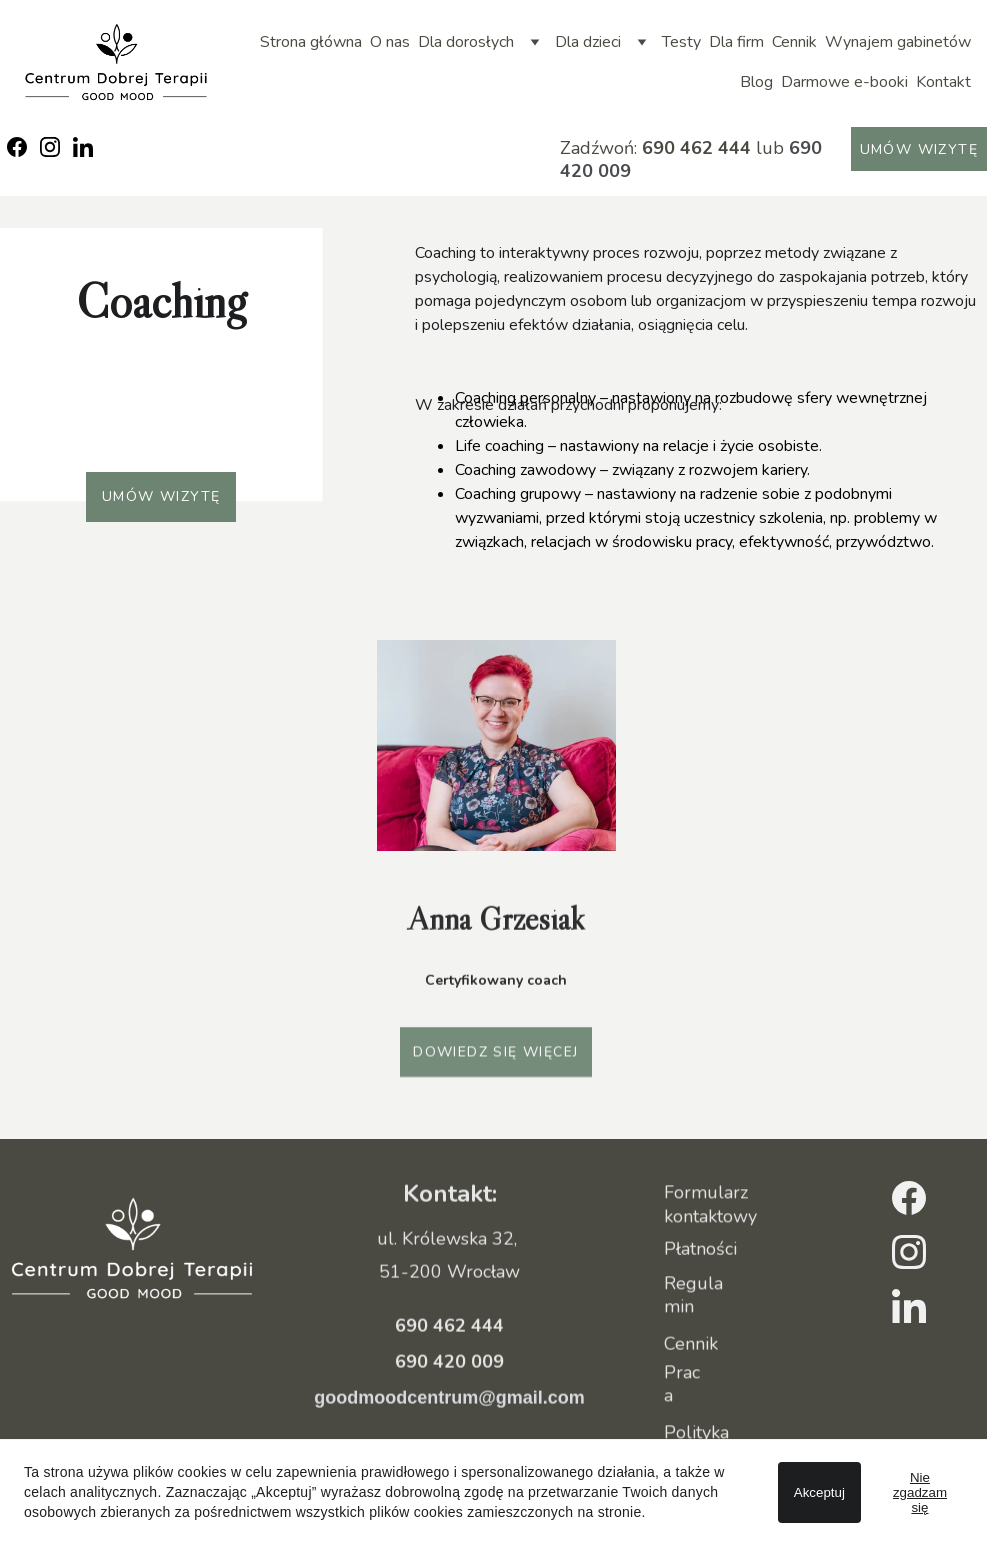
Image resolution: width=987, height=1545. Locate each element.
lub (767, 148)
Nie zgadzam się (920, 1492)
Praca (682, 1387)
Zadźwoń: (601, 148)
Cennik (794, 42)
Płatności (700, 1250)
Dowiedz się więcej (495, 1055)
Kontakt (943, 82)
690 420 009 (449, 1385)
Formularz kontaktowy (710, 1207)
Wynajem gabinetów (898, 42)
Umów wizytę (919, 149)
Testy (681, 42)
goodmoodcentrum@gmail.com (449, 1421)
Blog (756, 82)
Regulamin (693, 1298)
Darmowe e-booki (844, 82)
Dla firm (736, 42)
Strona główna (311, 42)
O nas (390, 42)
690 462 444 (696, 148)
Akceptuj (819, 1492)
